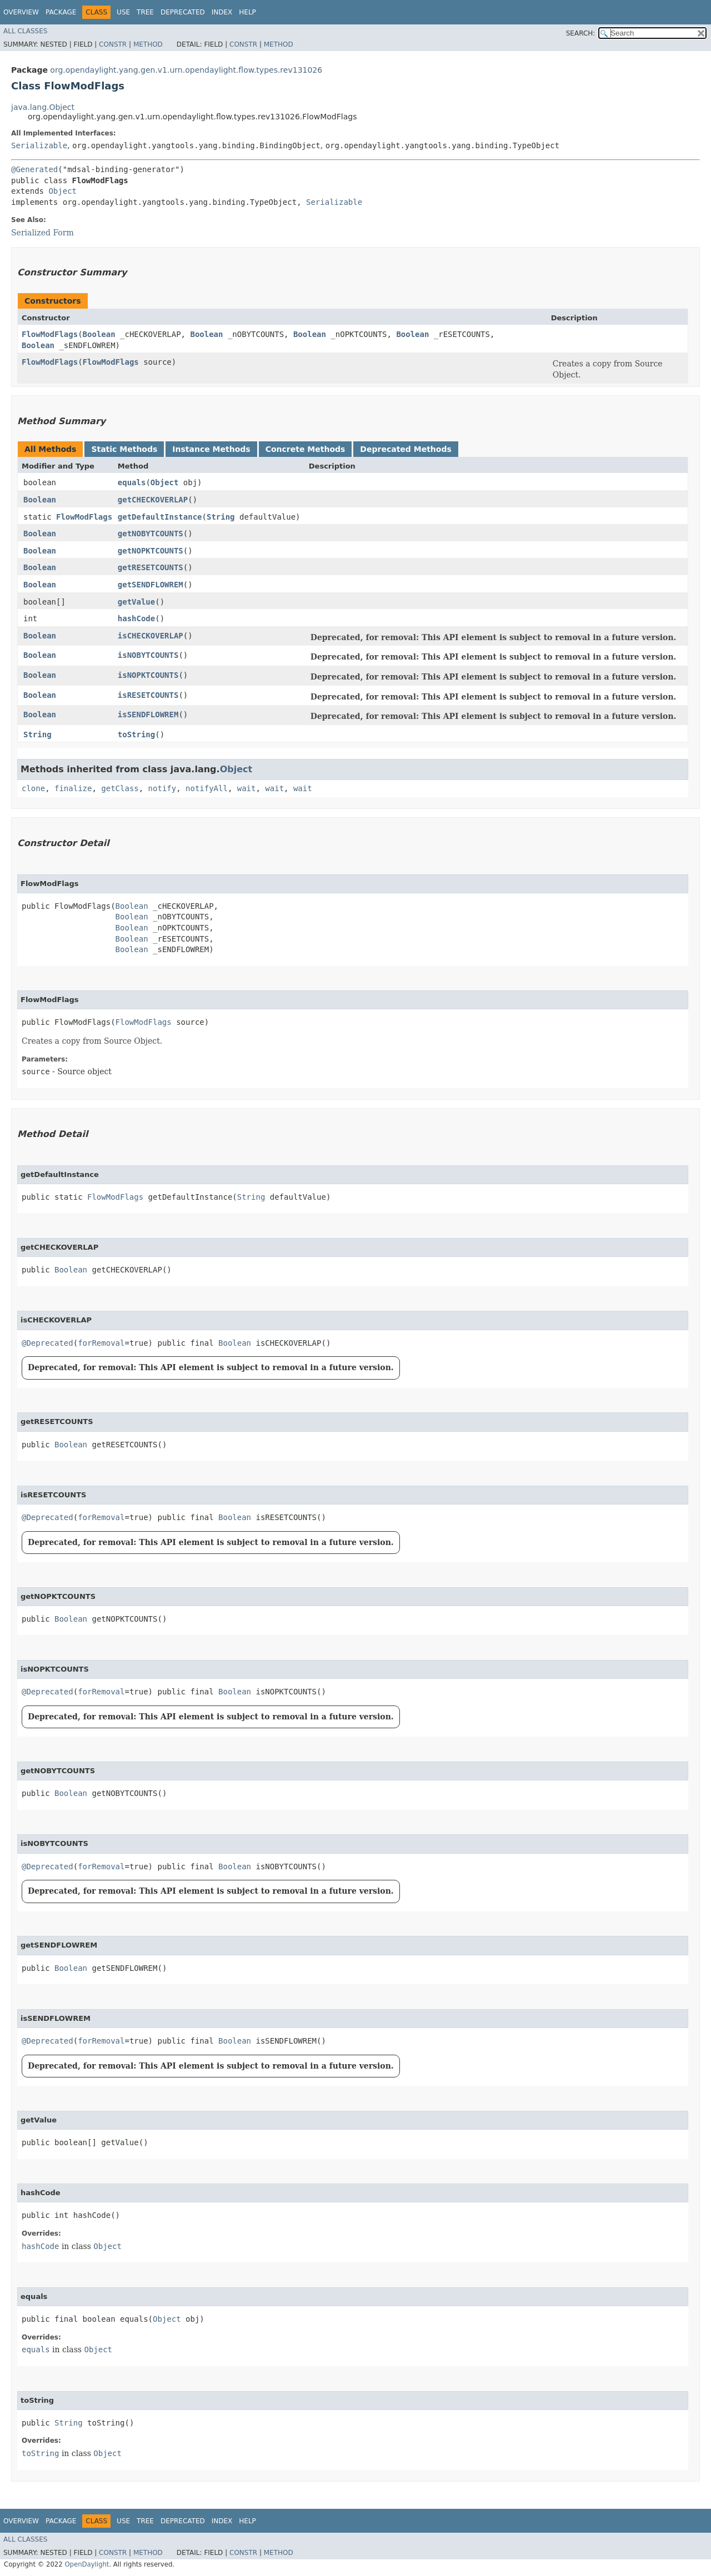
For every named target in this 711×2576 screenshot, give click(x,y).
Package (61, 12)
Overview (21, 12)
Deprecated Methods (405, 449)
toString (136, 734)
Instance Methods (211, 449)
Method (148, 44)
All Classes (25, 31)
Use (123, 12)
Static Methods (124, 449)
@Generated (34, 169)
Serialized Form (42, 232)
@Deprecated (47, 1343)
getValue (136, 601)
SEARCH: (580, 33)
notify (162, 788)
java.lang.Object (42, 107)
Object (62, 191)
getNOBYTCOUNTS (150, 533)
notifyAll (207, 788)
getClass (119, 788)
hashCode (136, 618)
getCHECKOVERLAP (153, 499)
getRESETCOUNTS (150, 567)
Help (247, 12)
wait (246, 788)
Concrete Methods (306, 449)
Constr (113, 44)
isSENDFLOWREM (148, 714)
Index (222, 12)
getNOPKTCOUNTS (150, 550)
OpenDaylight (86, 2564)
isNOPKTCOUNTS (148, 675)
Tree (145, 12)
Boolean (99, 334)
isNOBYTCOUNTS (148, 655)
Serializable (39, 145)
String (221, 516)
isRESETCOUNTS (148, 695)
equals (132, 482)
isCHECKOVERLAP (150, 635)
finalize (73, 788)
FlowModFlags (50, 334)
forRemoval (101, 1343)
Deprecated (183, 12)
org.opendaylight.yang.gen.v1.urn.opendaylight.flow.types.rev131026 (186, 70)
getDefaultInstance (160, 516)
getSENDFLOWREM (150, 584)
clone (33, 788)
